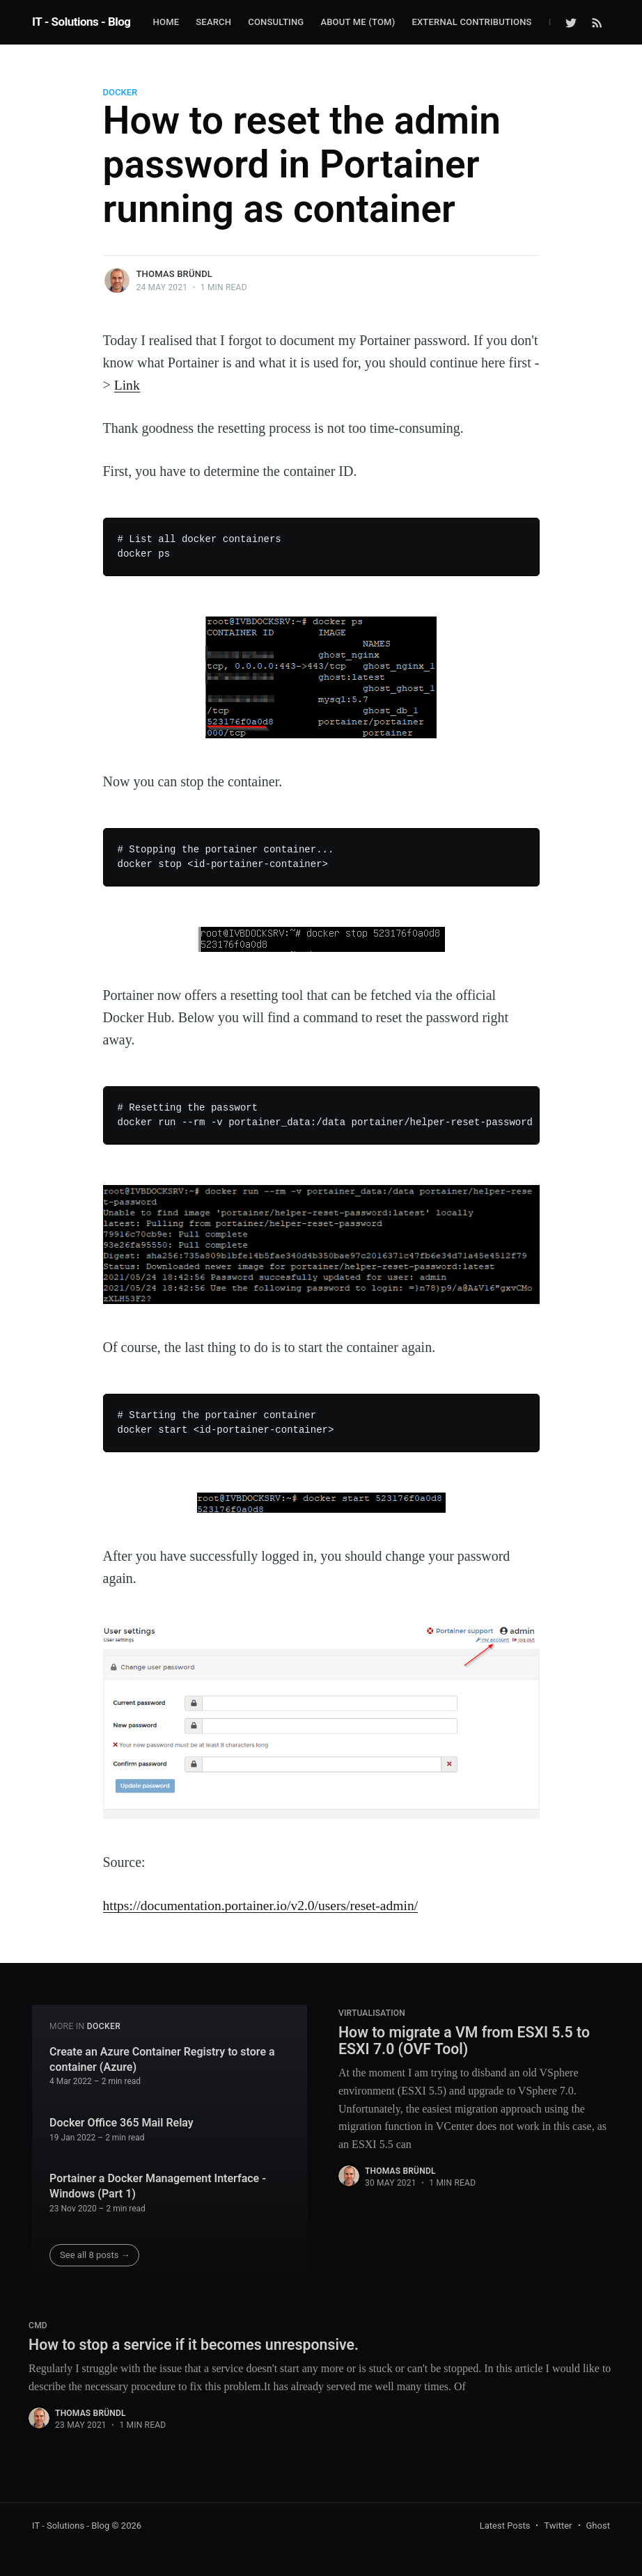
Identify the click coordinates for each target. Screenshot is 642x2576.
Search (213, 22)
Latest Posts (505, 2525)
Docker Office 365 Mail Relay (121, 2122)
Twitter (558, 2525)
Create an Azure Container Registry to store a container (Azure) (162, 2058)
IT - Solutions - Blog (81, 22)
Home (166, 22)
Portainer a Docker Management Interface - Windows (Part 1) (157, 2186)
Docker (120, 92)
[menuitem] (166, 22)
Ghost (598, 2525)
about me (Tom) (357, 22)
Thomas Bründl (174, 274)
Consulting (276, 22)
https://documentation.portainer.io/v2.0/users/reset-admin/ (264, 1905)
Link (127, 384)
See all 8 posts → (95, 2255)
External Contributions (471, 22)
